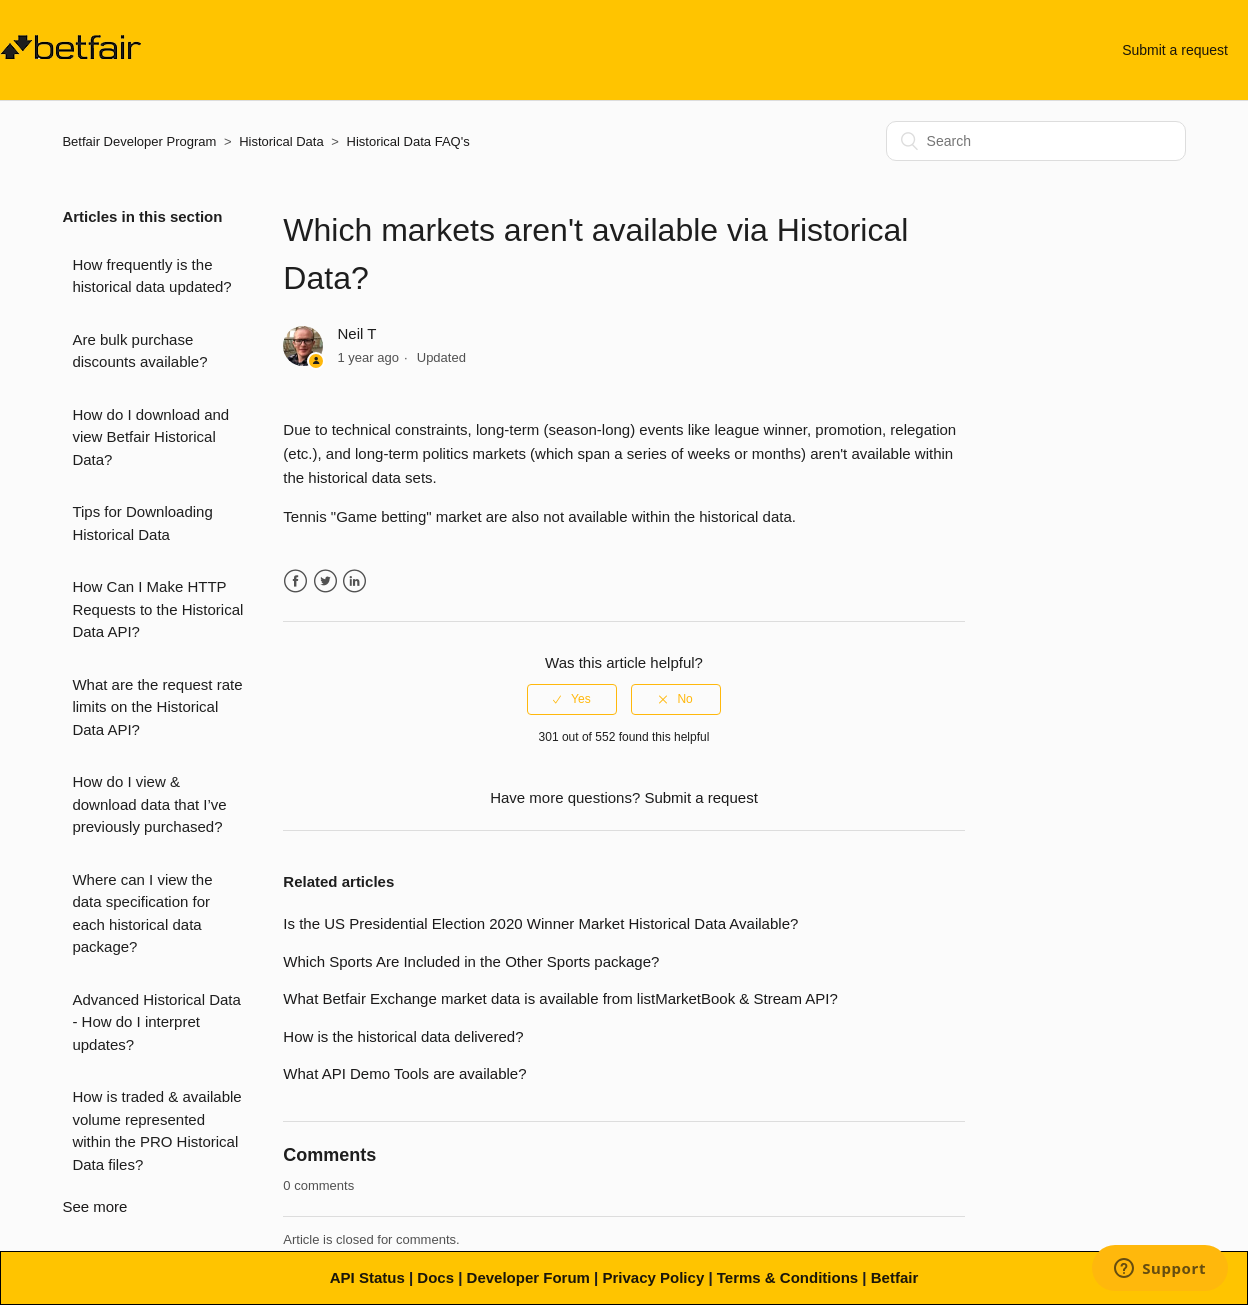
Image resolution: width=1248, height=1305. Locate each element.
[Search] (1036, 141)
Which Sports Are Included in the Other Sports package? (471, 961)
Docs (435, 1277)
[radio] (572, 699)
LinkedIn (354, 581)
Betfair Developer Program (139, 141)
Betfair (895, 1277)
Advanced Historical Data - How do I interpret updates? (156, 1022)
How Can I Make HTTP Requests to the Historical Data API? (157, 609)
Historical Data (281, 141)
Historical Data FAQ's (408, 141)
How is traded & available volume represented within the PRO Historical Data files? (156, 1130)
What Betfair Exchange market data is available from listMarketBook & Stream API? (560, 998)
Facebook (295, 581)
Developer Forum (528, 1277)
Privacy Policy (653, 1277)
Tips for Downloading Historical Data (142, 523)
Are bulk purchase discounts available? (139, 351)
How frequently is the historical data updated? (151, 276)
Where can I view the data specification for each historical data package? (142, 913)
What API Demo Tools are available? (404, 1073)
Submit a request (1175, 50)
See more (94, 1206)
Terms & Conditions (787, 1277)
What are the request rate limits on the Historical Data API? (157, 707)
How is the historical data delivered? (403, 1036)
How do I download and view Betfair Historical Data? (150, 437)
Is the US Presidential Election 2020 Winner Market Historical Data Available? (540, 923)
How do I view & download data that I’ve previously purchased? (149, 804)
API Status (367, 1277)
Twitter (325, 581)
